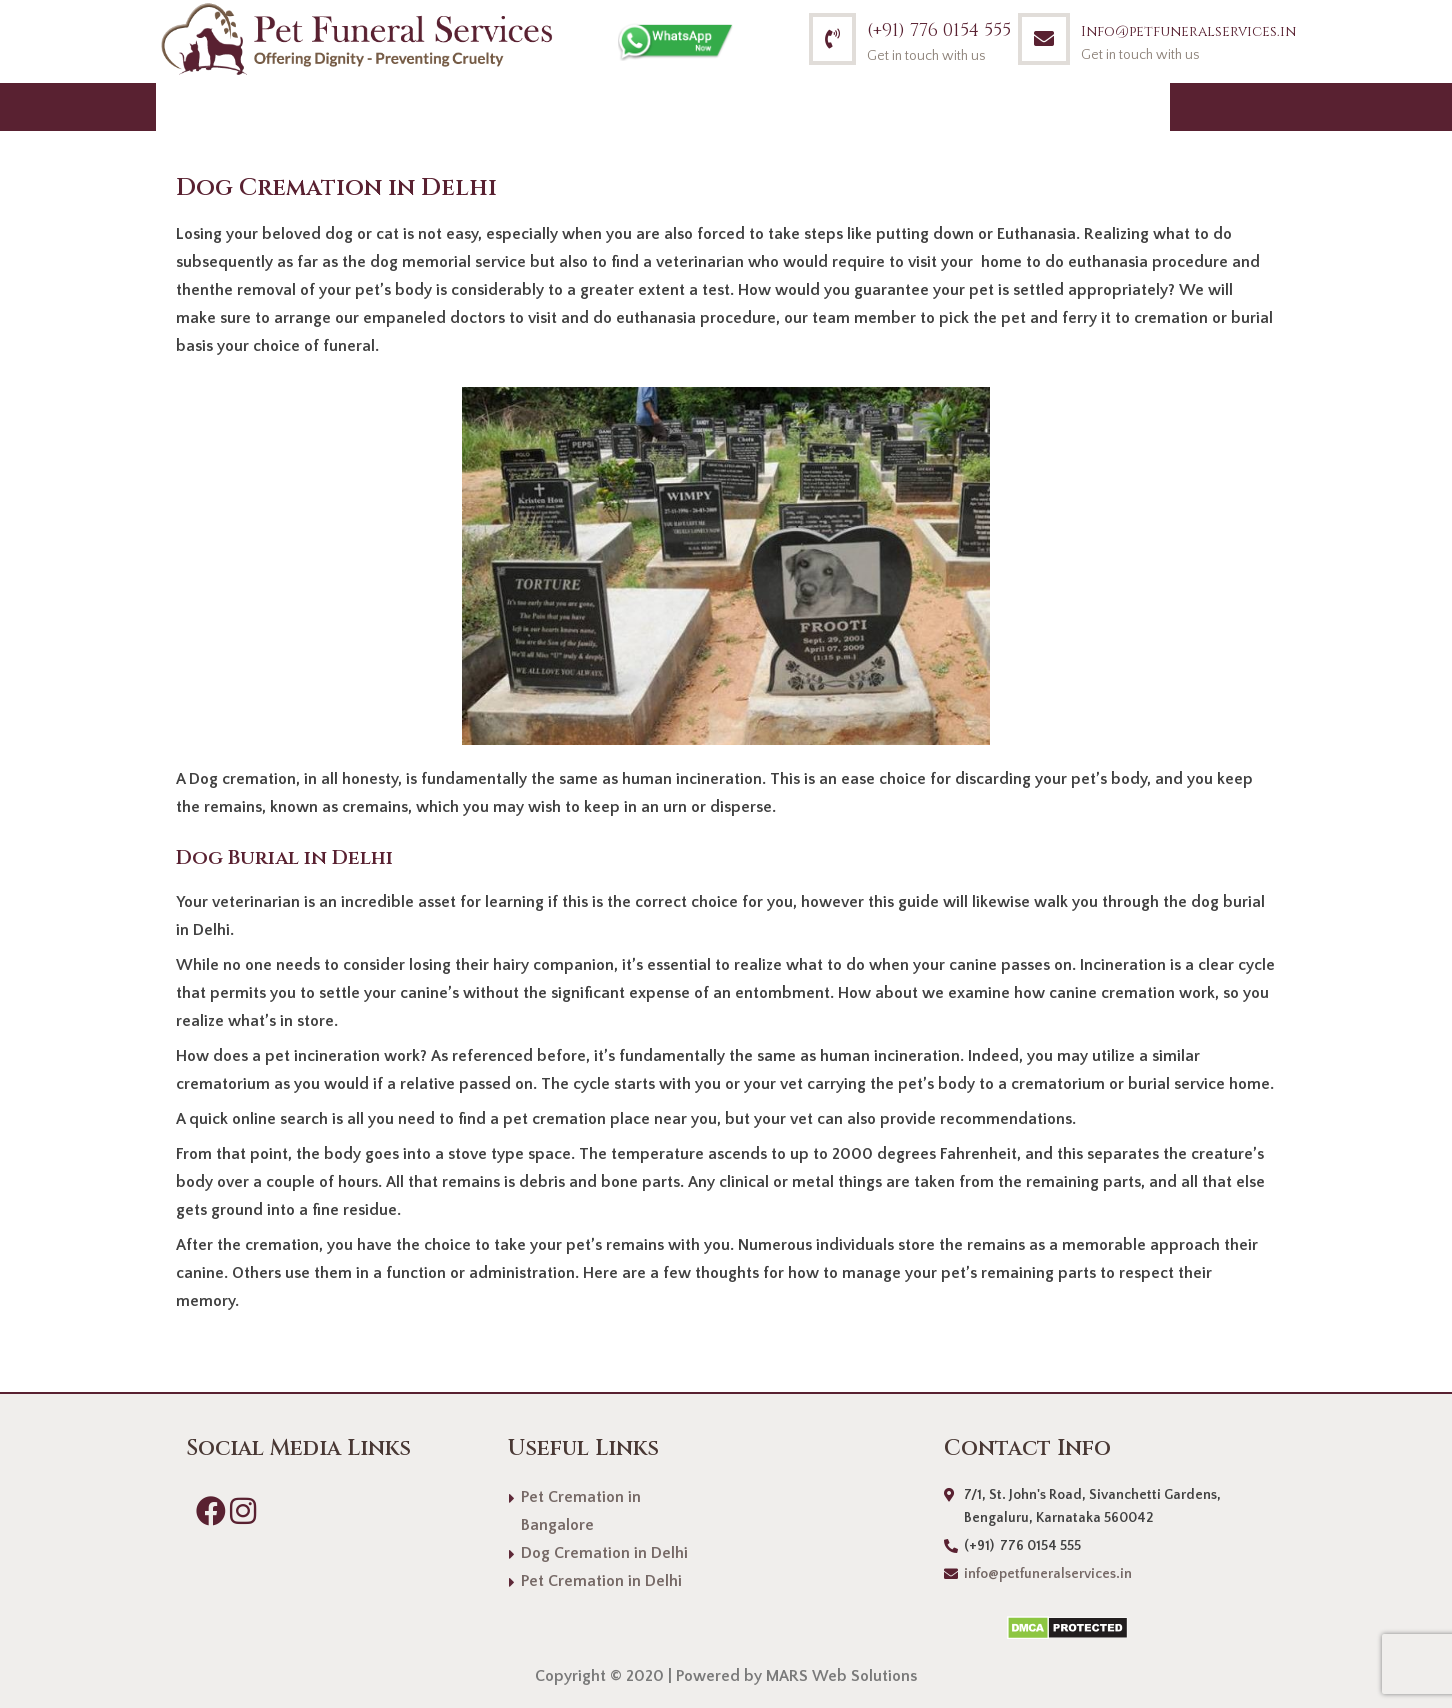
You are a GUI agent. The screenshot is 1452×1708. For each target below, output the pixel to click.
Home (201, 106)
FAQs (922, 106)
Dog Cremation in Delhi (604, 1553)
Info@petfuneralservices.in (1188, 31)
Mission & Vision (783, 106)
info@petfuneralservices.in (1048, 1574)
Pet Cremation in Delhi (601, 1581)
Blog (1002, 106)
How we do (608, 106)
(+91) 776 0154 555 (939, 30)
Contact (1107, 106)
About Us (310, 106)
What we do (453, 106)
